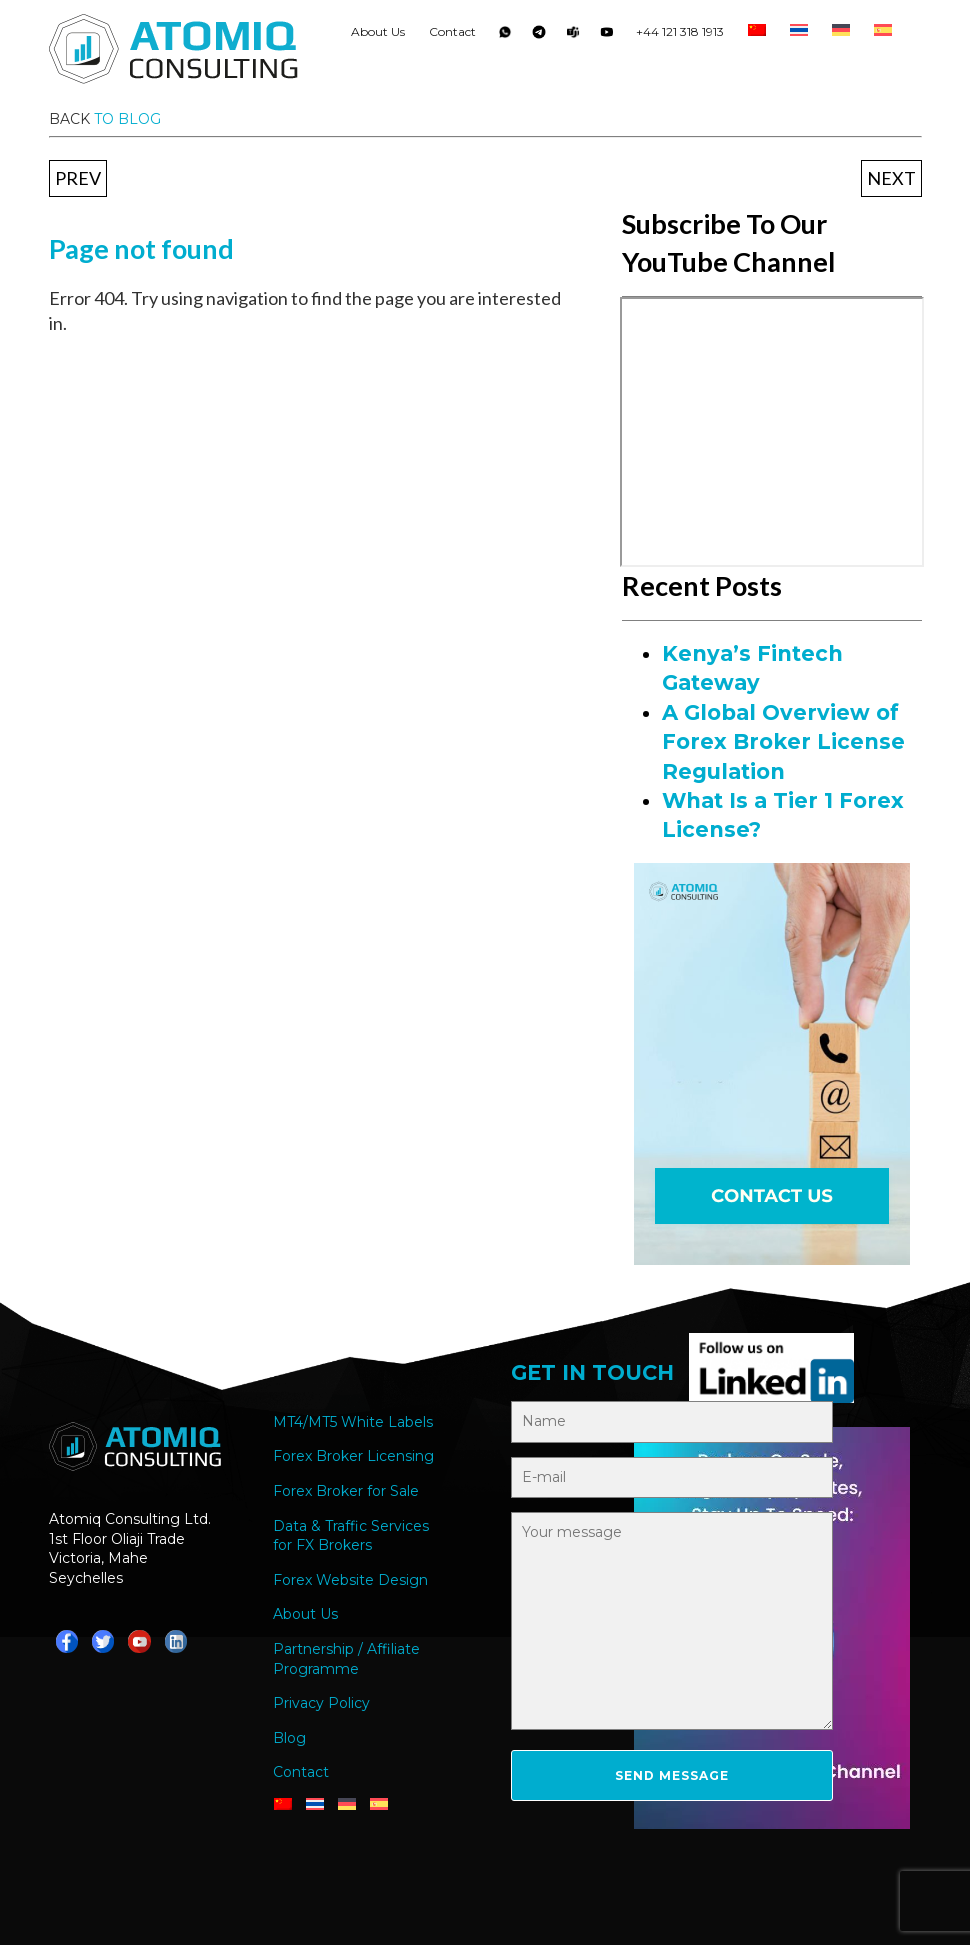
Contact (452, 31)
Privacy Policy (321, 1703)
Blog (289, 1738)
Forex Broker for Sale (346, 1491)
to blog (127, 119)
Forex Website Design (350, 1580)
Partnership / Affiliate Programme (346, 1659)
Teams (573, 36)
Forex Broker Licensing (353, 1456)
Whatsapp (505, 36)
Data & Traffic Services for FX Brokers (351, 1536)
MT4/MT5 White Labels (353, 1422)
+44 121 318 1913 (680, 31)
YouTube (607, 36)
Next (891, 178)
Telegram (539, 36)
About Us (378, 31)
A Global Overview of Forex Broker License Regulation (783, 742)
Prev (78, 178)
